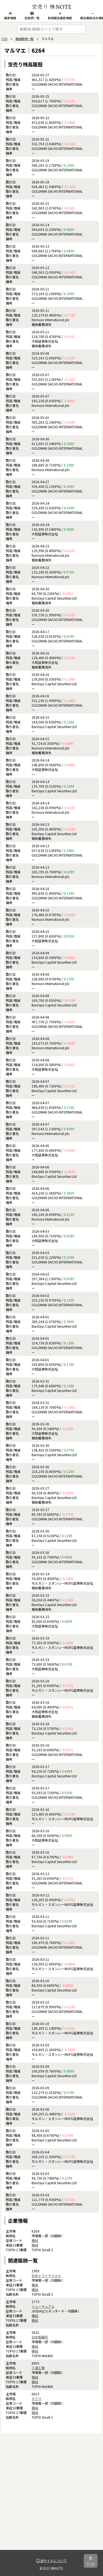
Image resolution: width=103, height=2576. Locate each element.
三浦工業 (38, 2367)
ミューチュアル (43, 2306)
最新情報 (10, 16)
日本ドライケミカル (46, 2275)
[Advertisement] (51, 2498)
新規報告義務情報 (60, 16)
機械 (35, 2240)
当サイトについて (51, 2560)
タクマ (36, 2398)
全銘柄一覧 (32, 16)
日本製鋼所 (40, 2337)
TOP (4, 39)
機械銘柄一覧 (24, 39)
